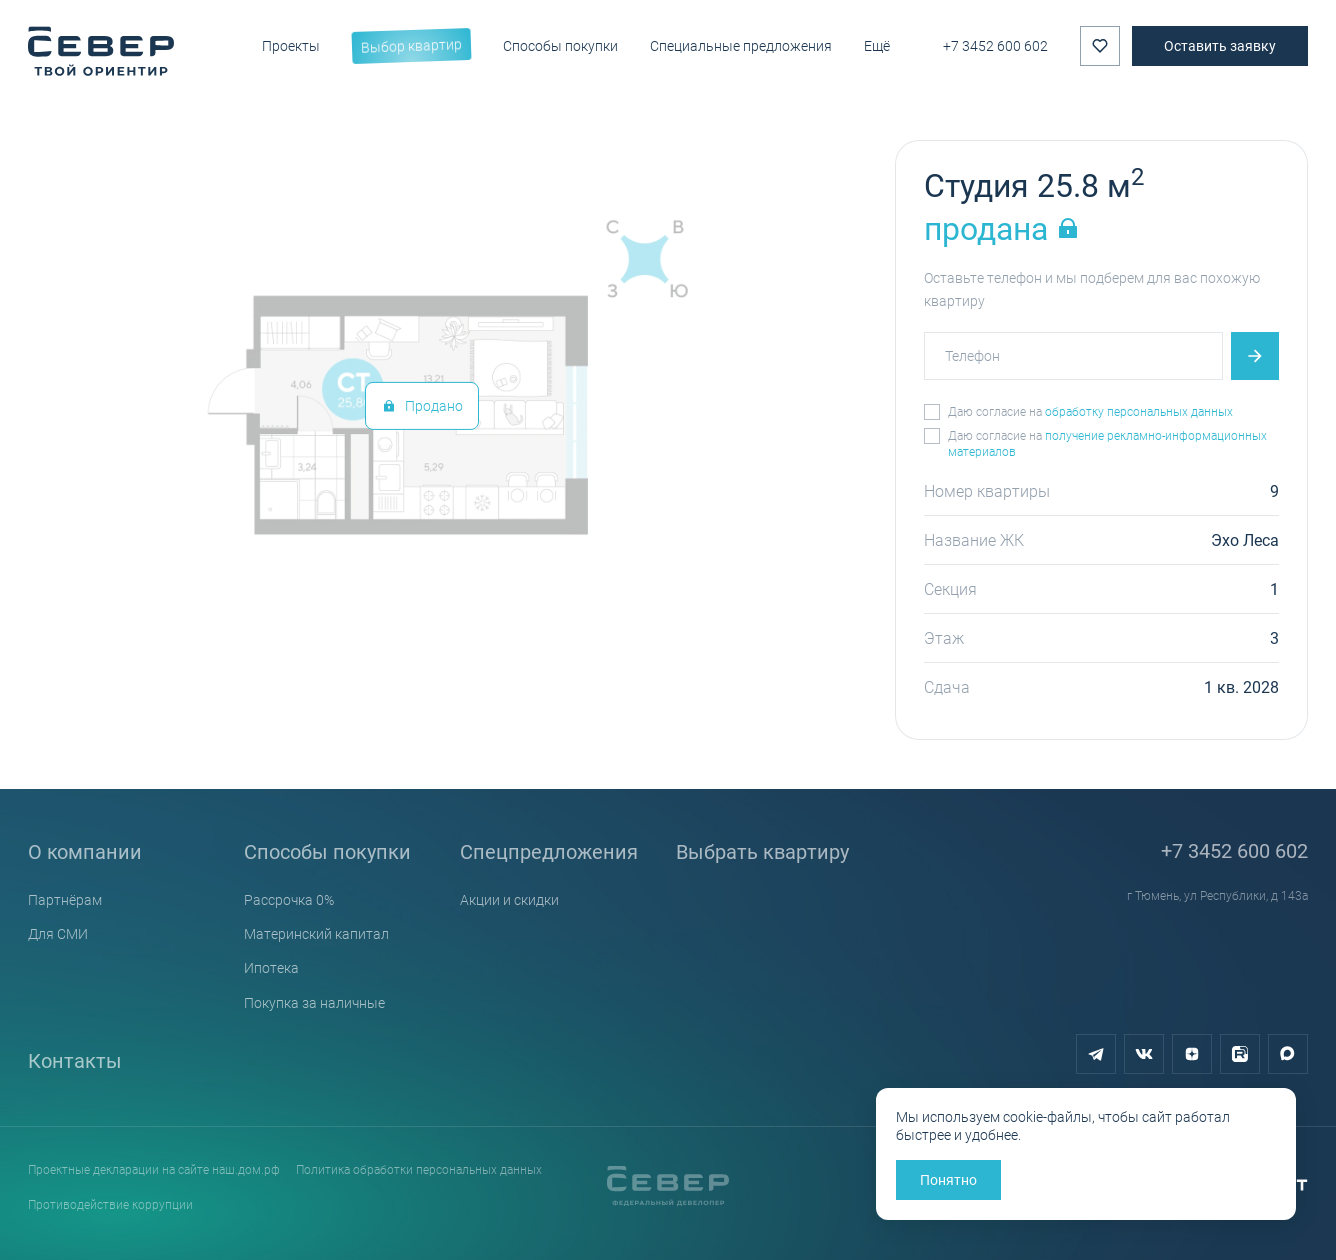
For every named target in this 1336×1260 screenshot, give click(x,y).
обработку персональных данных (1139, 411)
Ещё (877, 46)
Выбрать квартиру (762, 851)
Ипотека (271, 967)
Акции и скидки (509, 899)
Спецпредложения (549, 851)
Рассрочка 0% (289, 899)
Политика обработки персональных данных (419, 1169)
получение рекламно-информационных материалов (1107, 443)
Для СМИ (58, 933)
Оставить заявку (1220, 45)
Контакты (75, 1060)
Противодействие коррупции (110, 1204)
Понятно (948, 1179)
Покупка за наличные (314, 1002)
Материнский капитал (316, 933)
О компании (85, 851)
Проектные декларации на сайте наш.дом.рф (154, 1169)
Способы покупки (327, 851)
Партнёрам (65, 899)
